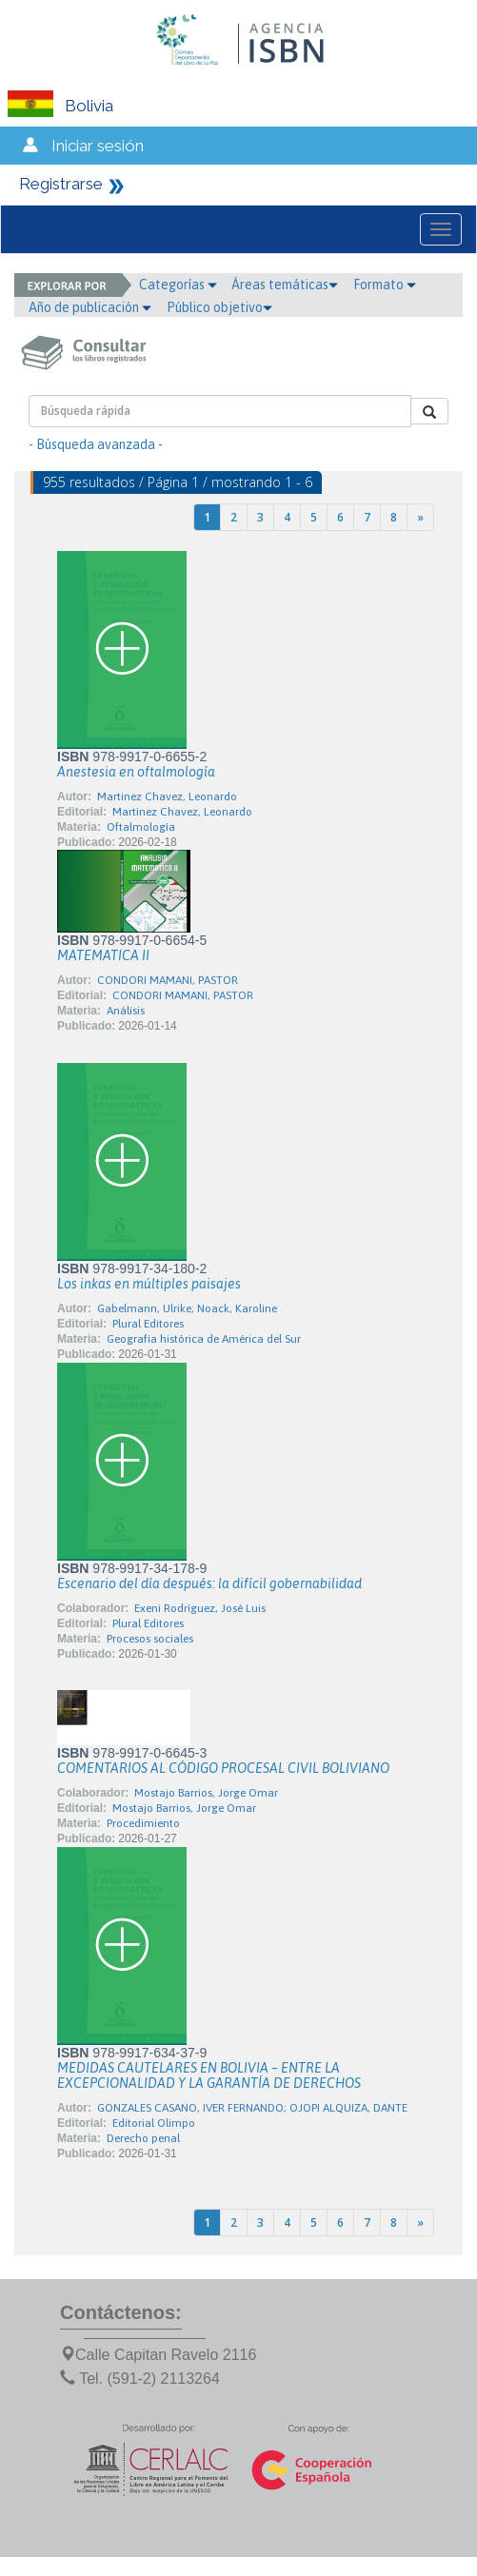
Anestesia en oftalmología (136, 771)
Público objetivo (219, 307)
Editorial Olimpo (153, 2123)
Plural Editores (148, 1323)
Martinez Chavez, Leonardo (167, 796)
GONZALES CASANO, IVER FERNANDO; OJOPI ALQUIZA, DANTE (252, 2107)
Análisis (126, 1010)
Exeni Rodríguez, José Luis (200, 1608)
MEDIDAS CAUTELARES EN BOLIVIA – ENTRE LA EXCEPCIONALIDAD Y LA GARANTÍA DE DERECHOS (209, 2075)
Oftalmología (141, 827)
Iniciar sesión (97, 145)
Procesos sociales (150, 1638)
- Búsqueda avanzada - (96, 444)
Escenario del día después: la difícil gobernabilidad (209, 1583)
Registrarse (61, 183)
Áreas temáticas (284, 284)
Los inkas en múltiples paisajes (149, 1283)
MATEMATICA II (103, 955)
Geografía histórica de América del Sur (204, 1339)
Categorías (178, 284)
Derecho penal (143, 2138)
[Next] (420, 517)
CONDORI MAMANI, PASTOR (167, 980)
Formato (384, 284)
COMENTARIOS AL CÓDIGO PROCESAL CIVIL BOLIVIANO (223, 1768)
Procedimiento (143, 1823)
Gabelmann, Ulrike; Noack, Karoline (187, 1308)
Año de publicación (90, 307)
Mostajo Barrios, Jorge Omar (206, 1792)
